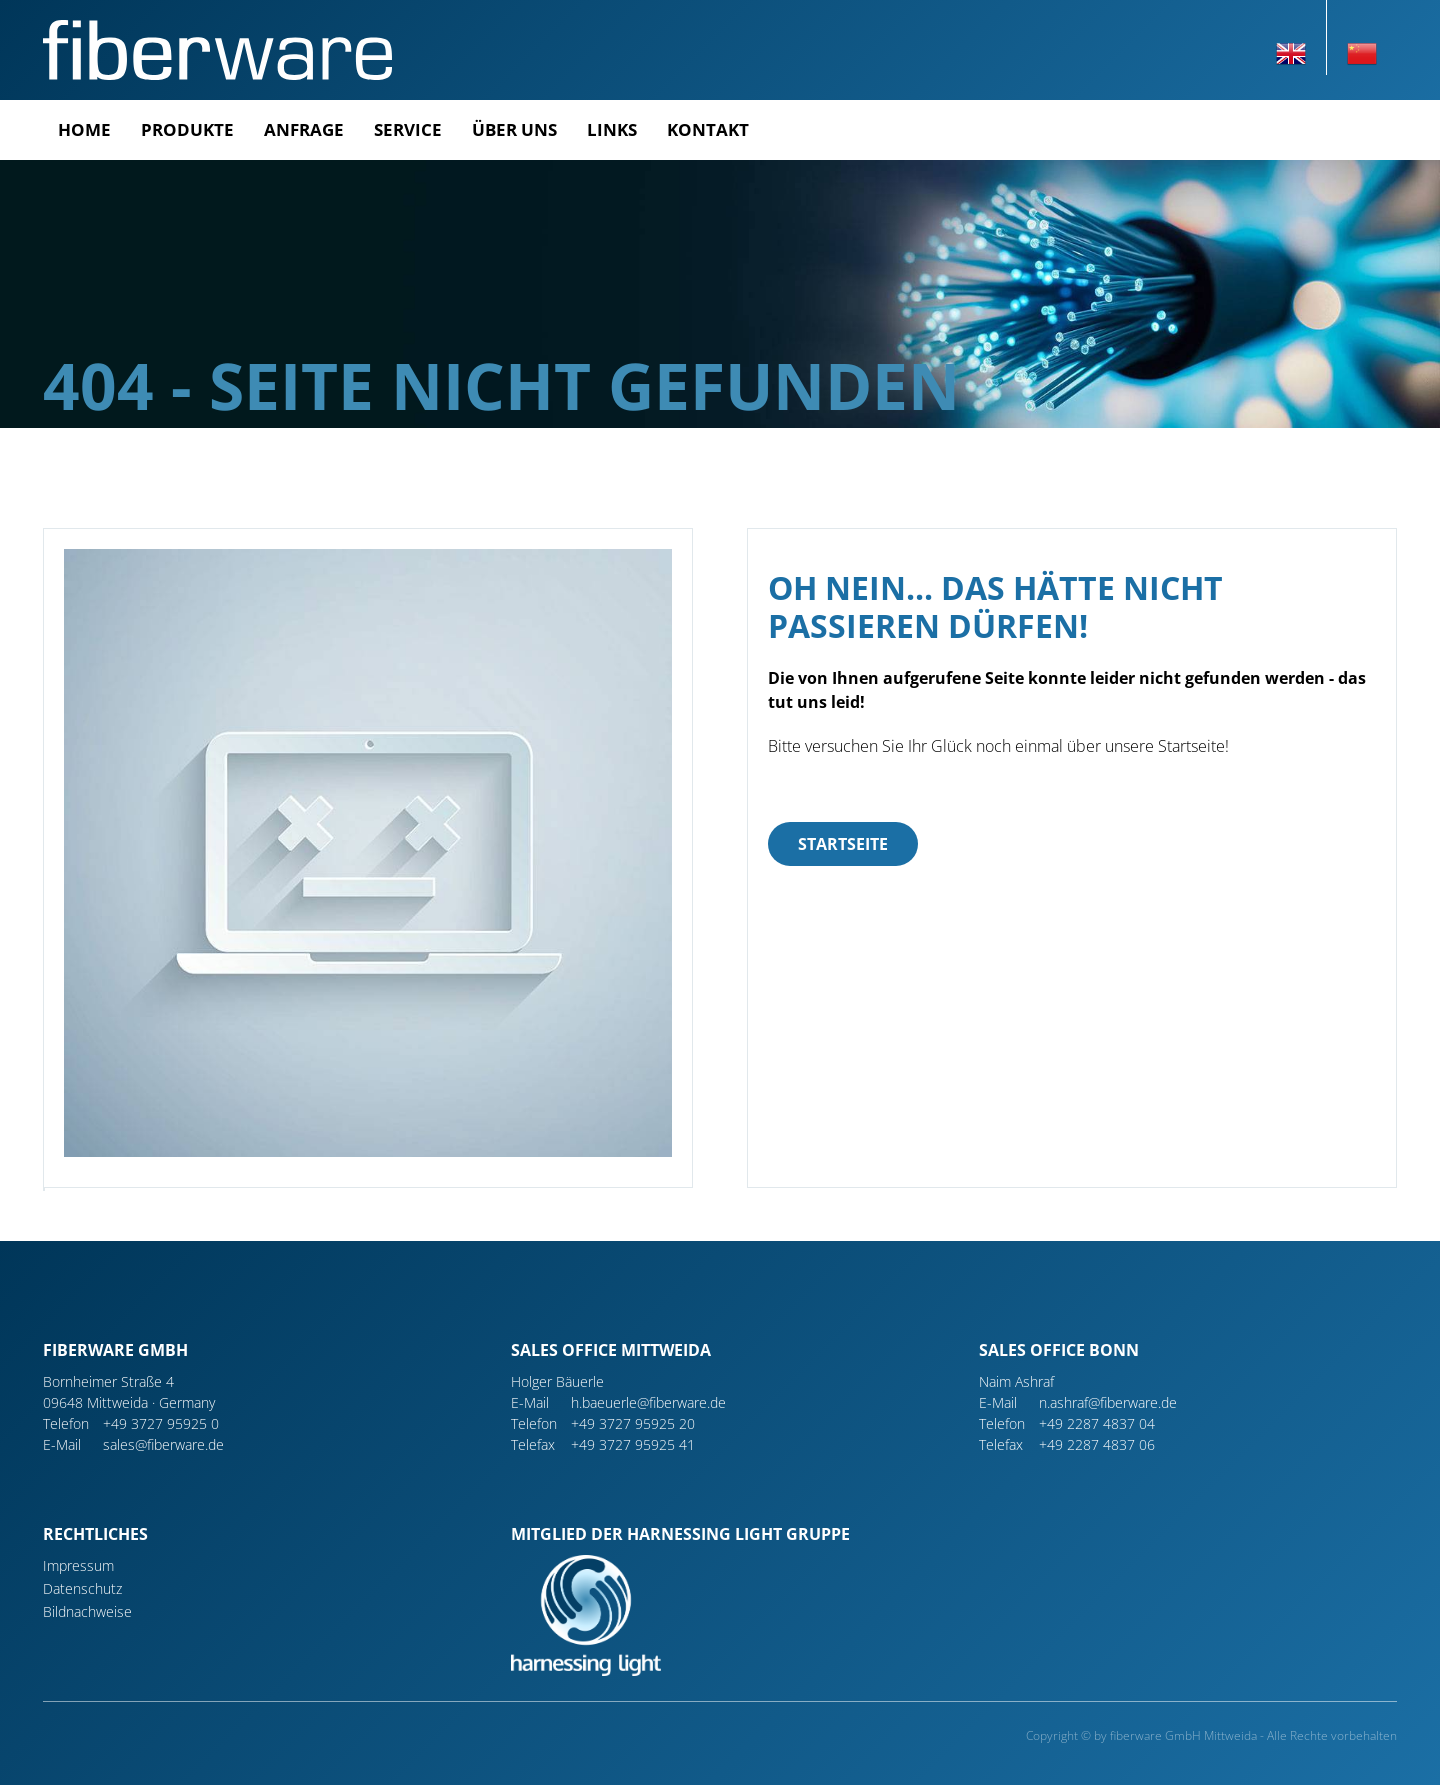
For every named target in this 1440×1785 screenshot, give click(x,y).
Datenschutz (82, 1588)
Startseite (843, 844)
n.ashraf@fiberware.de (1108, 1402)
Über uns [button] (514, 129)
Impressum (78, 1565)
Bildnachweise (87, 1611)
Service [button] (408, 129)
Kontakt (708, 129)
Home (84, 129)
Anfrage (304, 129)
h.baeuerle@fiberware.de (648, 1402)
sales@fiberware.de (163, 1444)
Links (612, 129)
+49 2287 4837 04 (1097, 1423)
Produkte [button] (187, 129)
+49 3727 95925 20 (633, 1423)
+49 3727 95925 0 (161, 1423)
